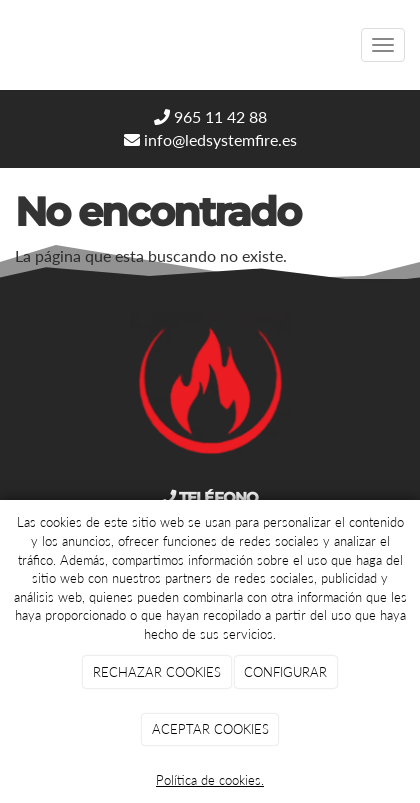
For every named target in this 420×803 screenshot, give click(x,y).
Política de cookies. (210, 780)
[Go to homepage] (10, 45)
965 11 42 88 (210, 116)
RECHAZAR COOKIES (157, 672)
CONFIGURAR (285, 672)
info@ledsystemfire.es (210, 139)
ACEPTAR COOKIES (210, 729)
